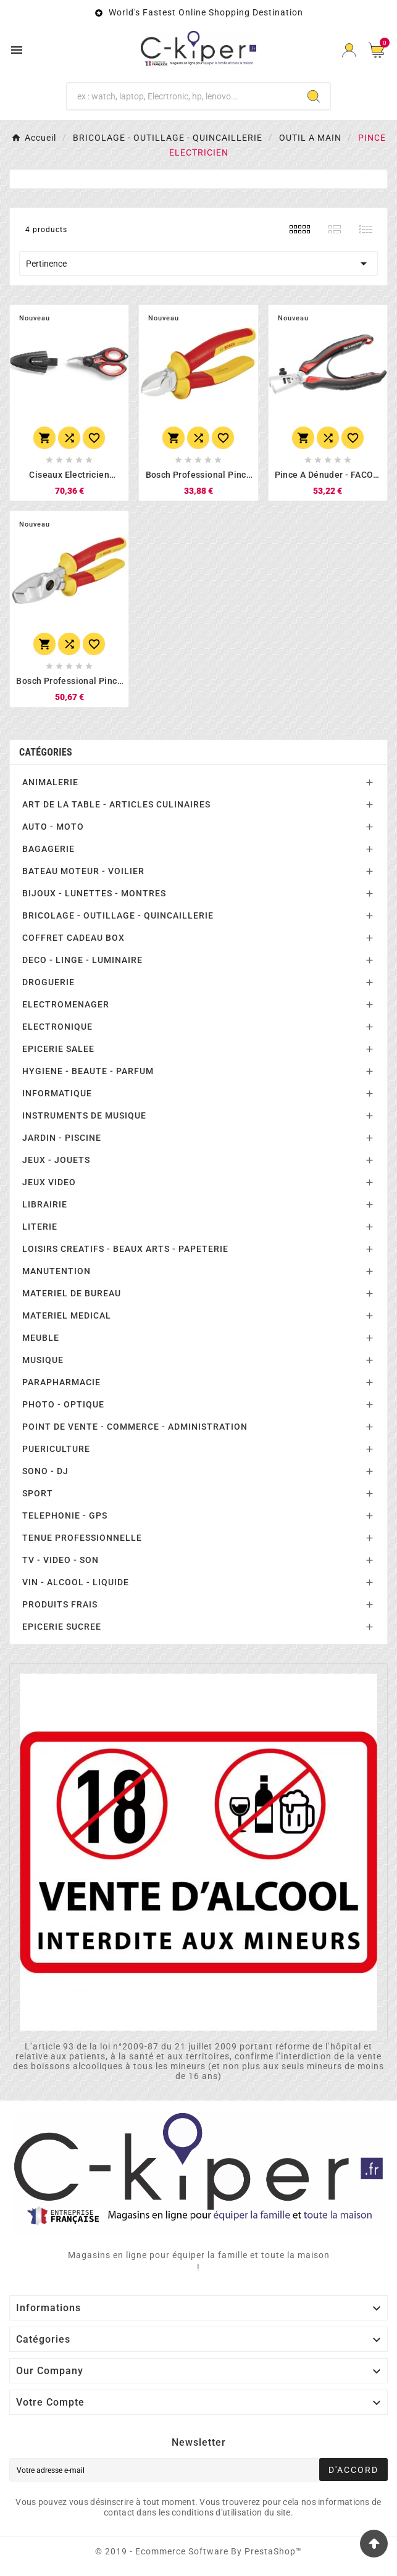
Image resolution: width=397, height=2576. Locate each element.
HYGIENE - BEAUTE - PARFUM (88, 1071)
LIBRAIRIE (44, 1204)
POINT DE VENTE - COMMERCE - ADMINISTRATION (135, 1427)
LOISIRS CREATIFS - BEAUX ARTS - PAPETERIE (125, 1249)
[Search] (313, 96)
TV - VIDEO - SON (60, 1560)
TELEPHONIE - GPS (64, 1515)
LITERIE (39, 1227)
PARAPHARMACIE (61, 1382)
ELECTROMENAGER (65, 1004)
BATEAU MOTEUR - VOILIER (83, 871)
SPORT (37, 1493)
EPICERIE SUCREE (61, 1627)
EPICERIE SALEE (58, 1049)
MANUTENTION (56, 1271)
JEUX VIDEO (49, 1182)
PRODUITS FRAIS (60, 1604)
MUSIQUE (43, 1360)
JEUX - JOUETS (56, 1160)
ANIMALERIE (50, 782)
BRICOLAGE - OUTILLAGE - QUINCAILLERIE (118, 915)
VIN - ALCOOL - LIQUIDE (75, 1582)
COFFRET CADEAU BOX (73, 938)
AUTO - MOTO (53, 827)
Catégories (45, 752)
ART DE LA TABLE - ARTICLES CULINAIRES (116, 804)
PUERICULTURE (56, 1449)
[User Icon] (349, 50)
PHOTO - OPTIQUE (63, 1404)
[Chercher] (182, 96)
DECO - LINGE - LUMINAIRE (82, 960)
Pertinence (198, 263)
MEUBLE (40, 1338)
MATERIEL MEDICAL (66, 1315)
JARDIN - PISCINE (61, 1138)
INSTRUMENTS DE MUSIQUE (84, 1115)
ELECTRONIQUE (57, 1027)
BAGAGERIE (48, 849)
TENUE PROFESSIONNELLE (82, 1538)
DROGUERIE (48, 982)
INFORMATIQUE (57, 1093)
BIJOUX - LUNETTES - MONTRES (94, 893)
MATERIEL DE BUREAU (71, 1293)
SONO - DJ (45, 1471)
